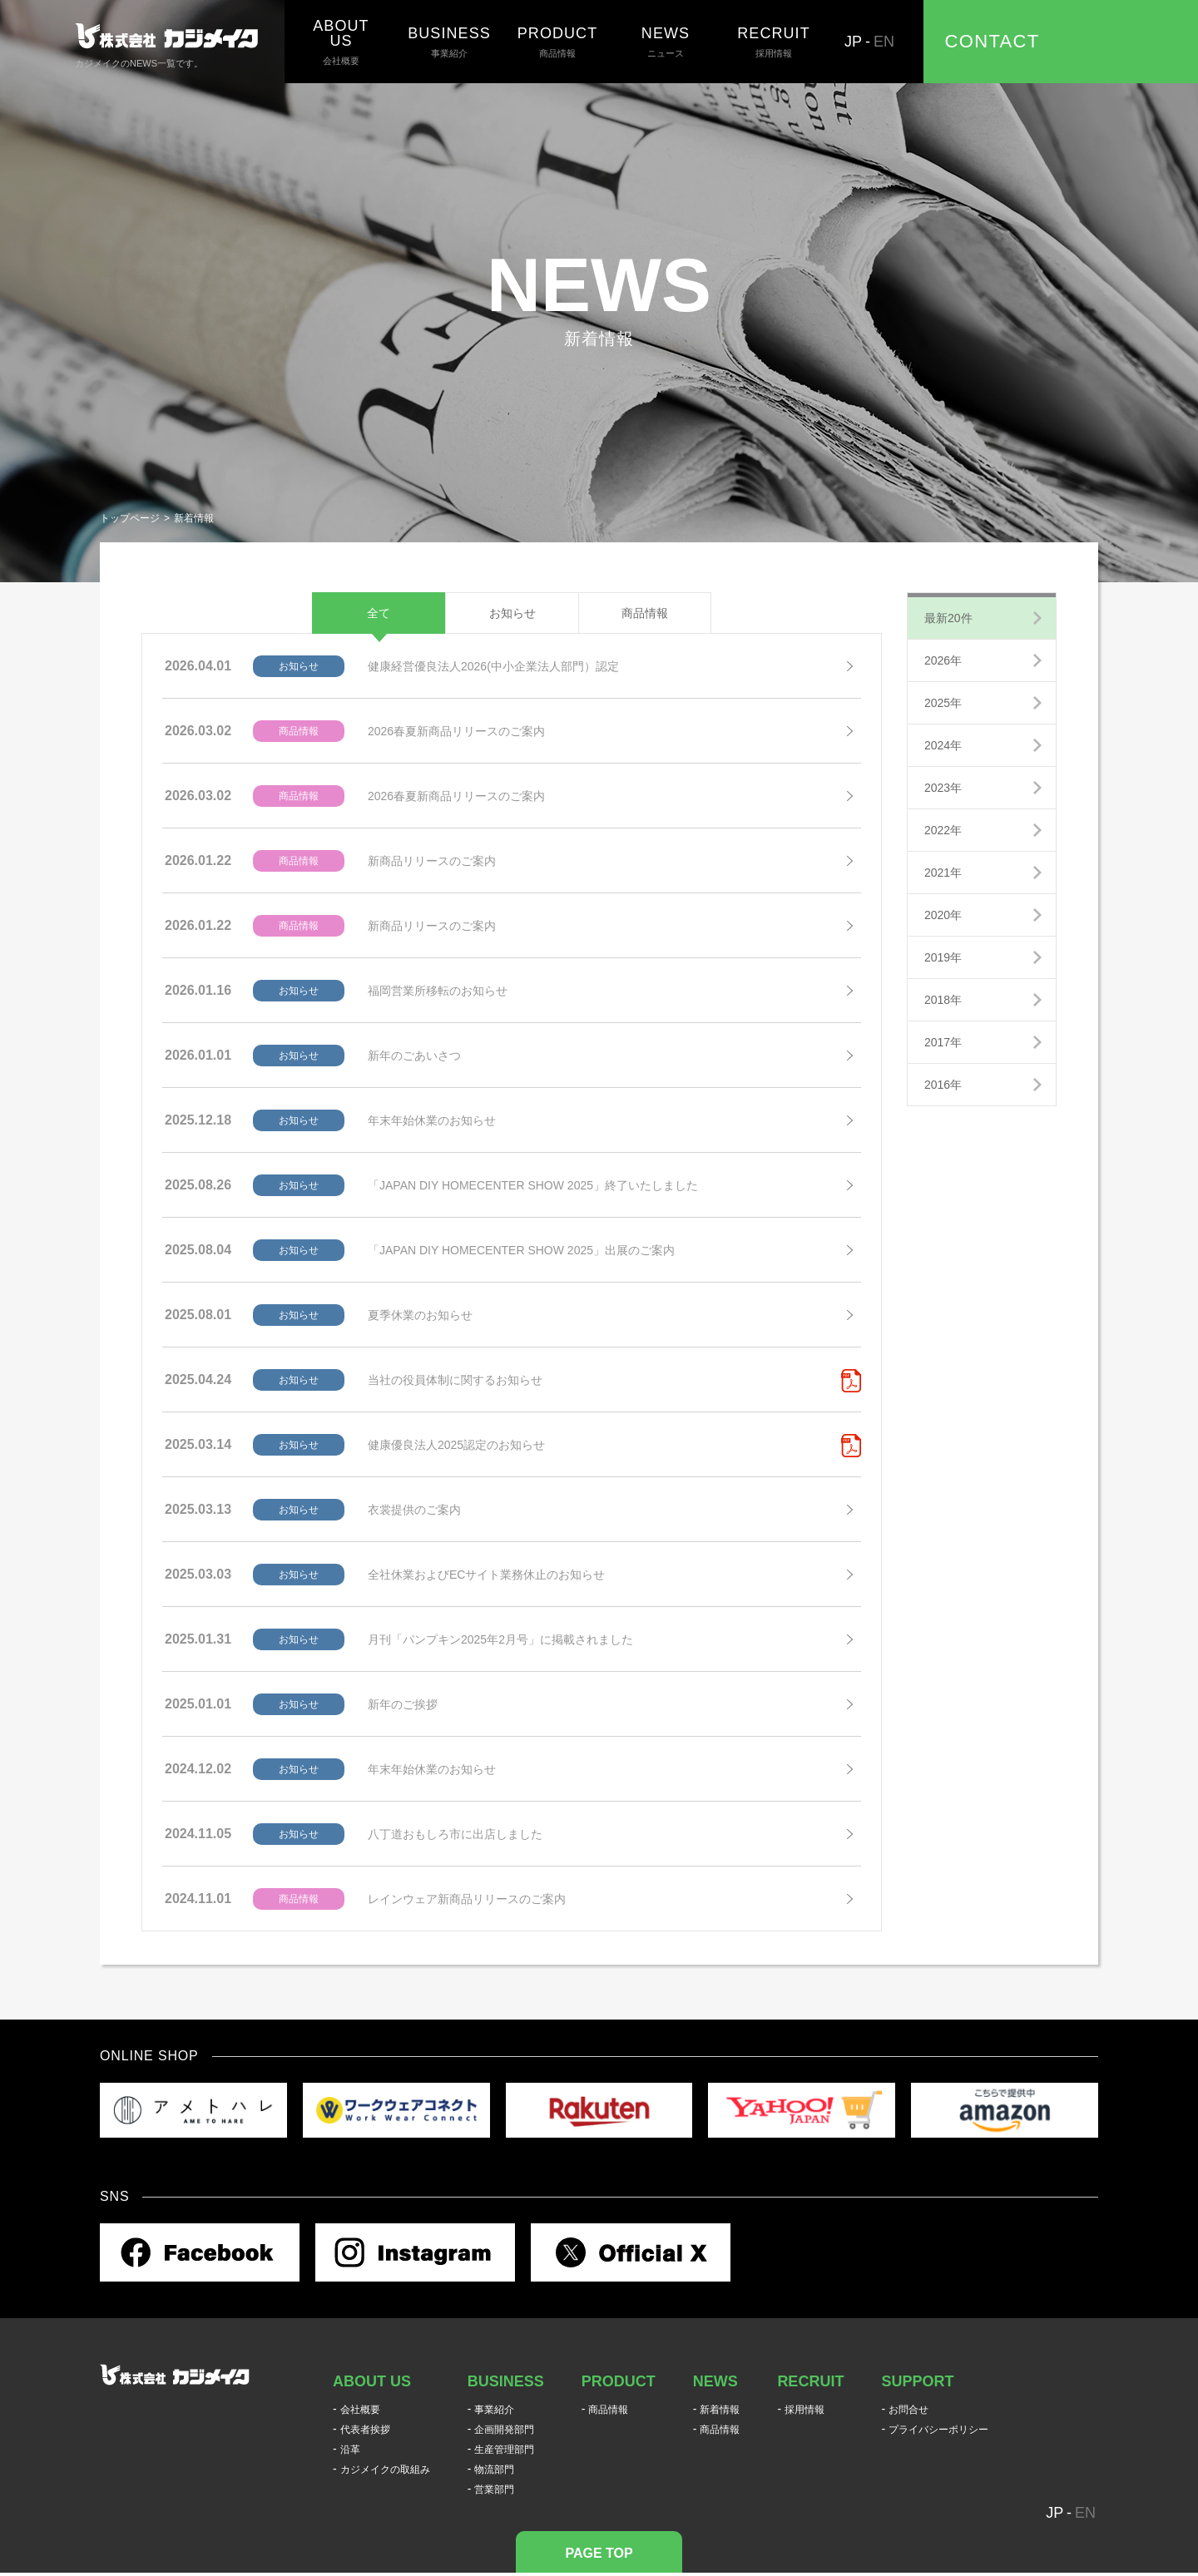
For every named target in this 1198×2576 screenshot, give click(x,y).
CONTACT (992, 41)
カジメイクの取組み (385, 2469)
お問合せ (908, 2409)
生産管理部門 (504, 2449)
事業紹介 (449, 41)
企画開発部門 (504, 2429)
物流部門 (494, 2469)
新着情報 (720, 2409)
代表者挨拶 (365, 2429)
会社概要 (341, 41)
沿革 (350, 2449)
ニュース (665, 41)
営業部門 (494, 2489)
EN (884, 41)
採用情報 (773, 41)
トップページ (130, 518)
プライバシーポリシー (938, 2429)
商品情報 (557, 41)
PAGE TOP (598, 2553)
